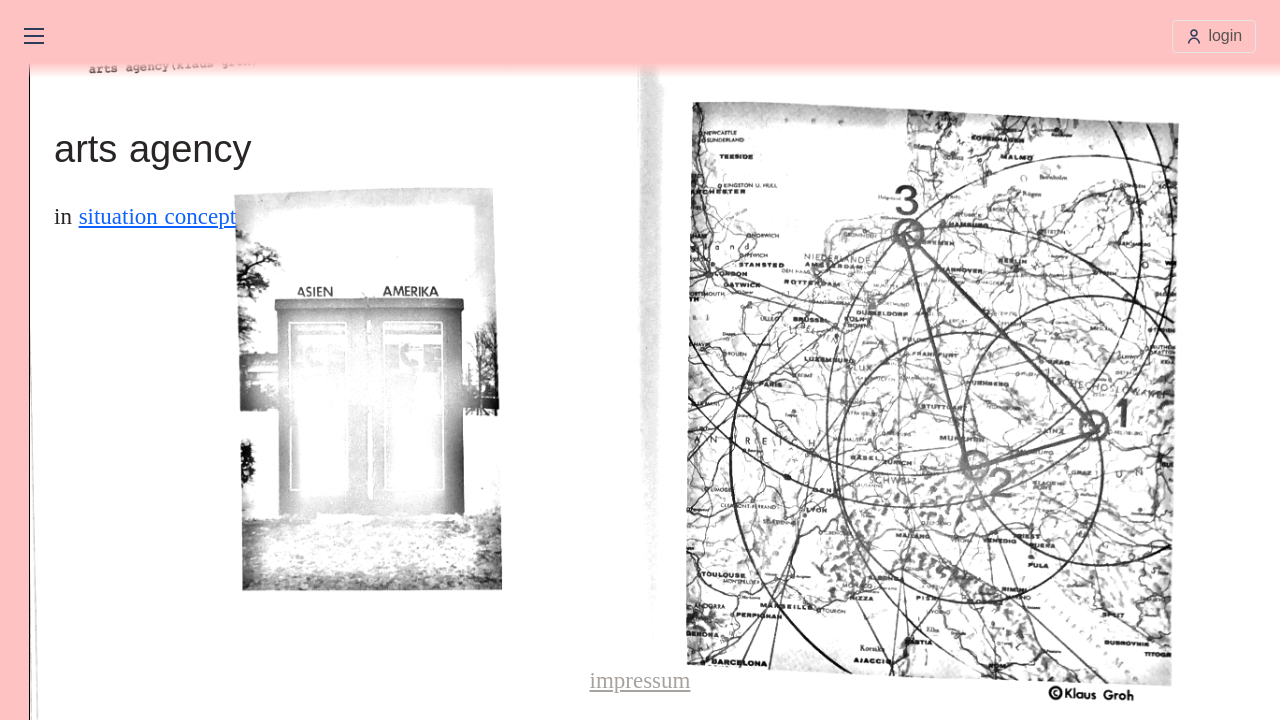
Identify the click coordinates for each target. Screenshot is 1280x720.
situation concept (158, 216)
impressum (640, 680)
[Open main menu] (34, 36)
